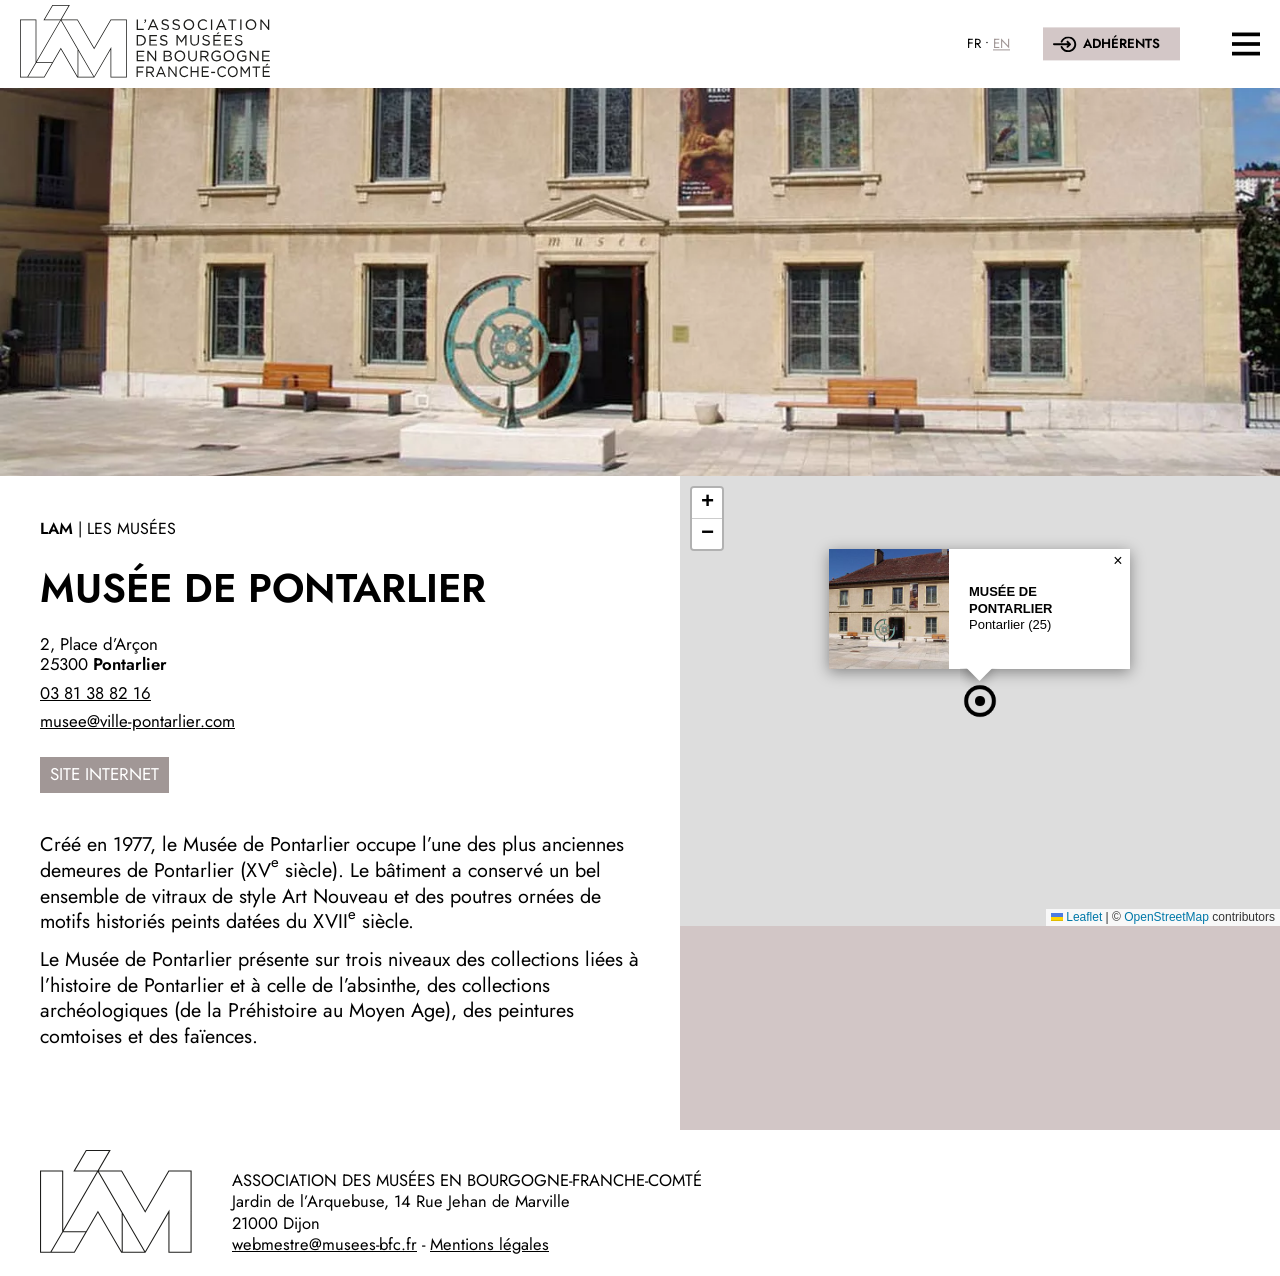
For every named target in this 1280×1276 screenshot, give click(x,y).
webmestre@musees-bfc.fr (324, 1244)
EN (1001, 43)
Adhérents (1121, 43)
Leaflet (1076, 917)
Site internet (104, 774)
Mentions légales (489, 1244)
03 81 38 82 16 (95, 693)
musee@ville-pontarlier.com (137, 721)
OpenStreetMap (1166, 917)
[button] (980, 701)
